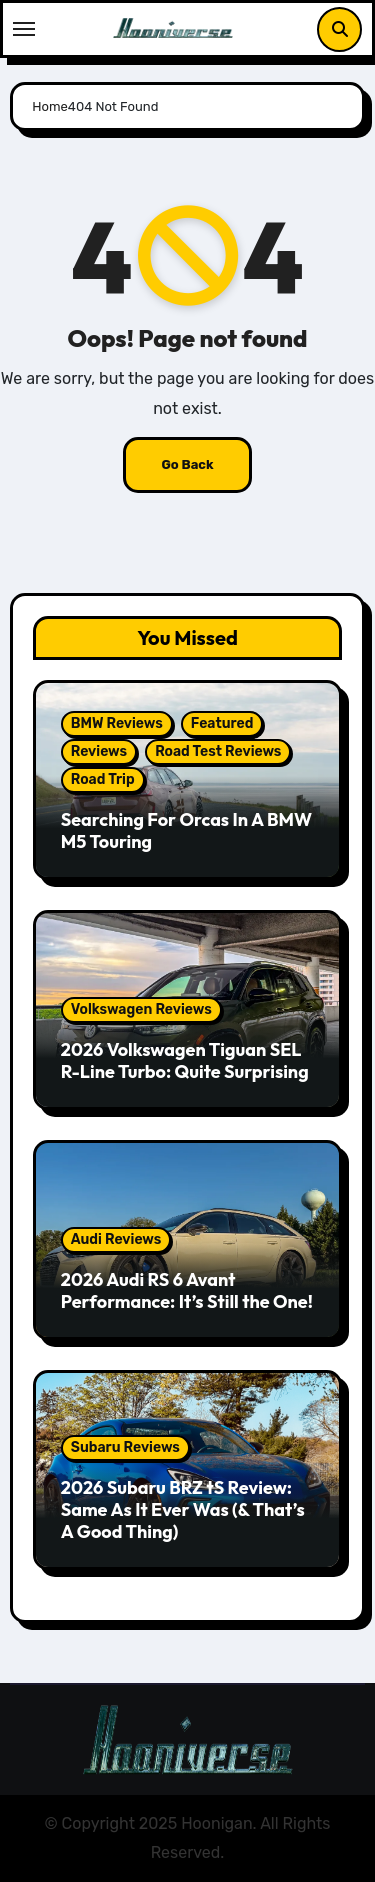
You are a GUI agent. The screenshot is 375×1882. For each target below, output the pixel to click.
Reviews (99, 751)
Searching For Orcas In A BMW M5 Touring (186, 830)
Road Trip (103, 779)
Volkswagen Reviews (141, 1009)
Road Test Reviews (218, 751)
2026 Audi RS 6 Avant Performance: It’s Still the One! (187, 1290)
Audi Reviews (116, 1239)
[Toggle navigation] (24, 29)
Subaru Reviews (125, 1447)
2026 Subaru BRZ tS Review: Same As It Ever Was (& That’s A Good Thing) (183, 1509)
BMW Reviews (117, 723)
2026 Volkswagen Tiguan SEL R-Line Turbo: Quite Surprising (185, 1060)
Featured (222, 723)
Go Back (187, 464)
